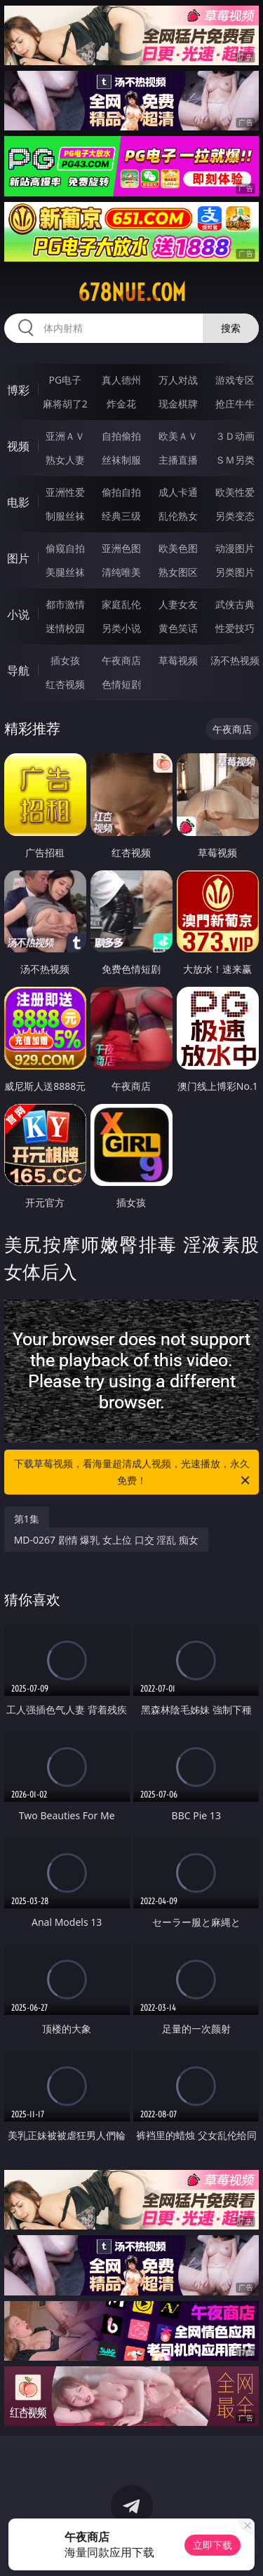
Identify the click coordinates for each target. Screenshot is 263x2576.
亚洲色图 (121, 548)
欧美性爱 (235, 492)
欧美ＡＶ (178, 436)
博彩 (18, 390)
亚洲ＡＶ (65, 436)
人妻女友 (178, 604)
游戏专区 (235, 379)
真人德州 (121, 379)
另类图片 (235, 572)
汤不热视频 (234, 660)
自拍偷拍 (121, 436)
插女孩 (65, 660)
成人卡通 (178, 492)
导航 (18, 670)
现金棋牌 (178, 403)
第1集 (26, 1518)
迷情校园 (65, 628)
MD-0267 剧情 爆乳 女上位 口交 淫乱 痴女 (106, 1539)
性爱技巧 (235, 628)
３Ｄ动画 (235, 436)
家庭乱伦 (121, 604)
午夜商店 (121, 660)
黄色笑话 (178, 628)
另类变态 (235, 515)
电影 (18, 502)
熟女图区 (178, 572)
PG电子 (64, 379)
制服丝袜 (65, 515)
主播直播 (178, 459)
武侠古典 (235, 604)
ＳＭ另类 (235, 459)
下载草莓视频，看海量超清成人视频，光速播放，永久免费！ (133, 1473)
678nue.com (132, 292)
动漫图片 (235, 548)
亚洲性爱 (65, 492)
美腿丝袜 (65, 572)
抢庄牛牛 (235, 403)
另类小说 (121, 628)
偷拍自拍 (121, 492)
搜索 (231, 328)
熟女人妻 (65, 459)
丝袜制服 (121, 459)
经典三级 (121, 515)
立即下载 (212, 2544)
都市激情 (65, 604)
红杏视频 (65, 684)
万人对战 (178, 379)
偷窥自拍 (65, 548)
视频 (18, 446)
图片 (18, 558)
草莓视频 (178, 660)
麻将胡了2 (65, 403)
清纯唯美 (121, 572)
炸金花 (121, 403)
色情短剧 (121, 684)
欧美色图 (178, 548)
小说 (18, 614)
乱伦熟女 (178, 515)
